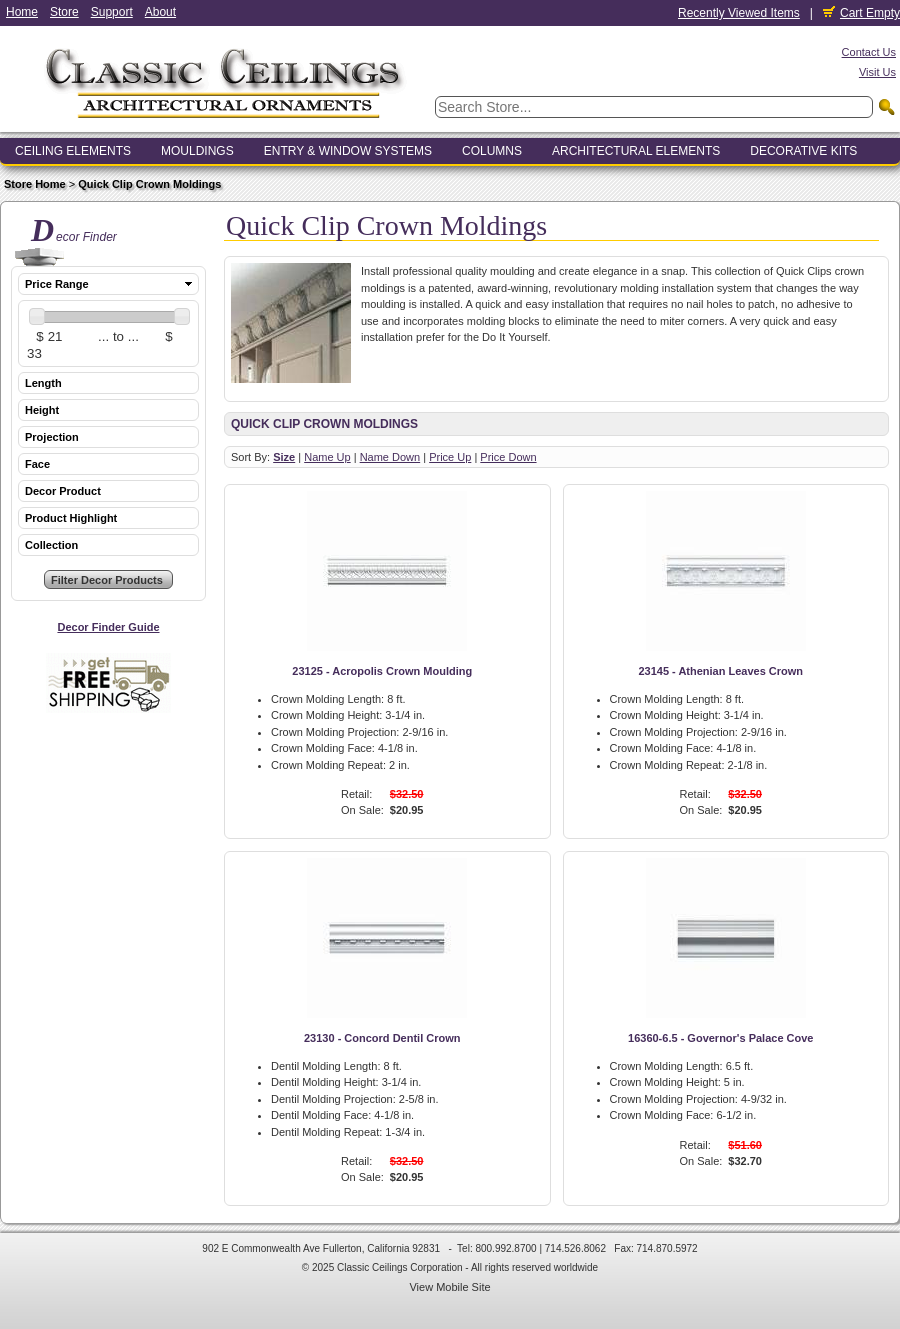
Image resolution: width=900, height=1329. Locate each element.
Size (284, 457)
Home (22, 12)
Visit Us (877, 72)
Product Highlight (71, 518)
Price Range (57, 284)
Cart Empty (861, 13)
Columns (492, 151)
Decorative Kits (803, 151)
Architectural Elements (636, 151)
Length (43, 383)
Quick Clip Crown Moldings (149, 184)
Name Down (390, 457)
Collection (51, 545)
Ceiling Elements (73, 151)
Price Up (450, 457)
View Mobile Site (449, 1287)
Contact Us (869, 52)
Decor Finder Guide (108, 627)
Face (37, 464)
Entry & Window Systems (348, 151)
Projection (52, 437)
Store (64, 12)
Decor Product (63, 491)
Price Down (508, 457)
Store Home (35, 184)
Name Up (327, 457)
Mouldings (197, 151)
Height (42, 410)
